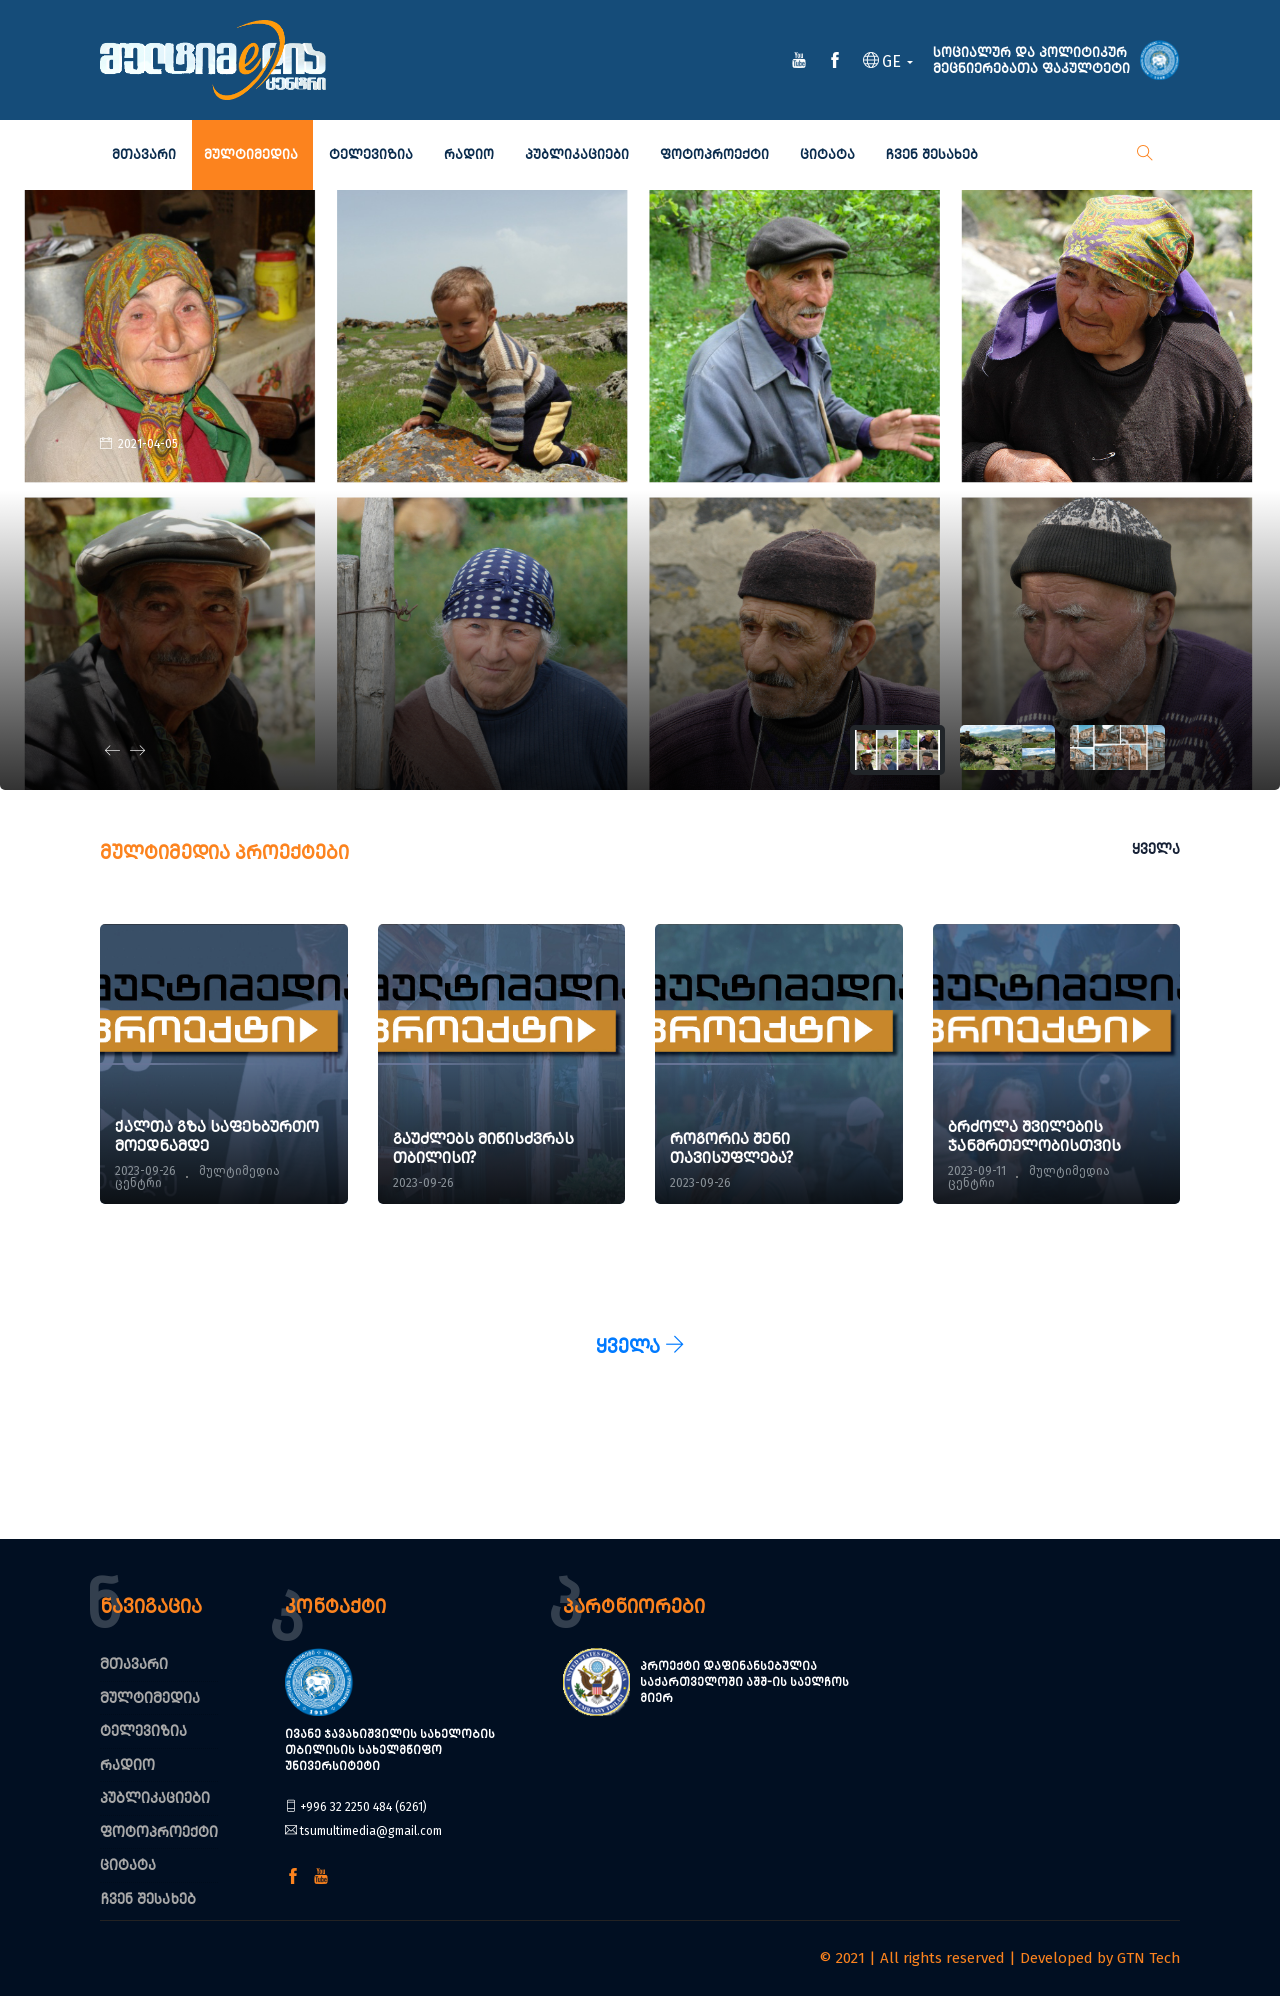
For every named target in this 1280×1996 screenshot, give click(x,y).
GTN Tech (1148, 1958)
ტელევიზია (371, 154)
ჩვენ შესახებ (932, 154)
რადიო (469, 154)
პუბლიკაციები (577, 154)
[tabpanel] (640, 490)
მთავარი (144, 154)
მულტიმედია (251, 154)
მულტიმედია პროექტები (224, 852)
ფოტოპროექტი (714, 154)
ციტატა (827, 154)
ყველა (1156, 849)
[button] (888, 63)
